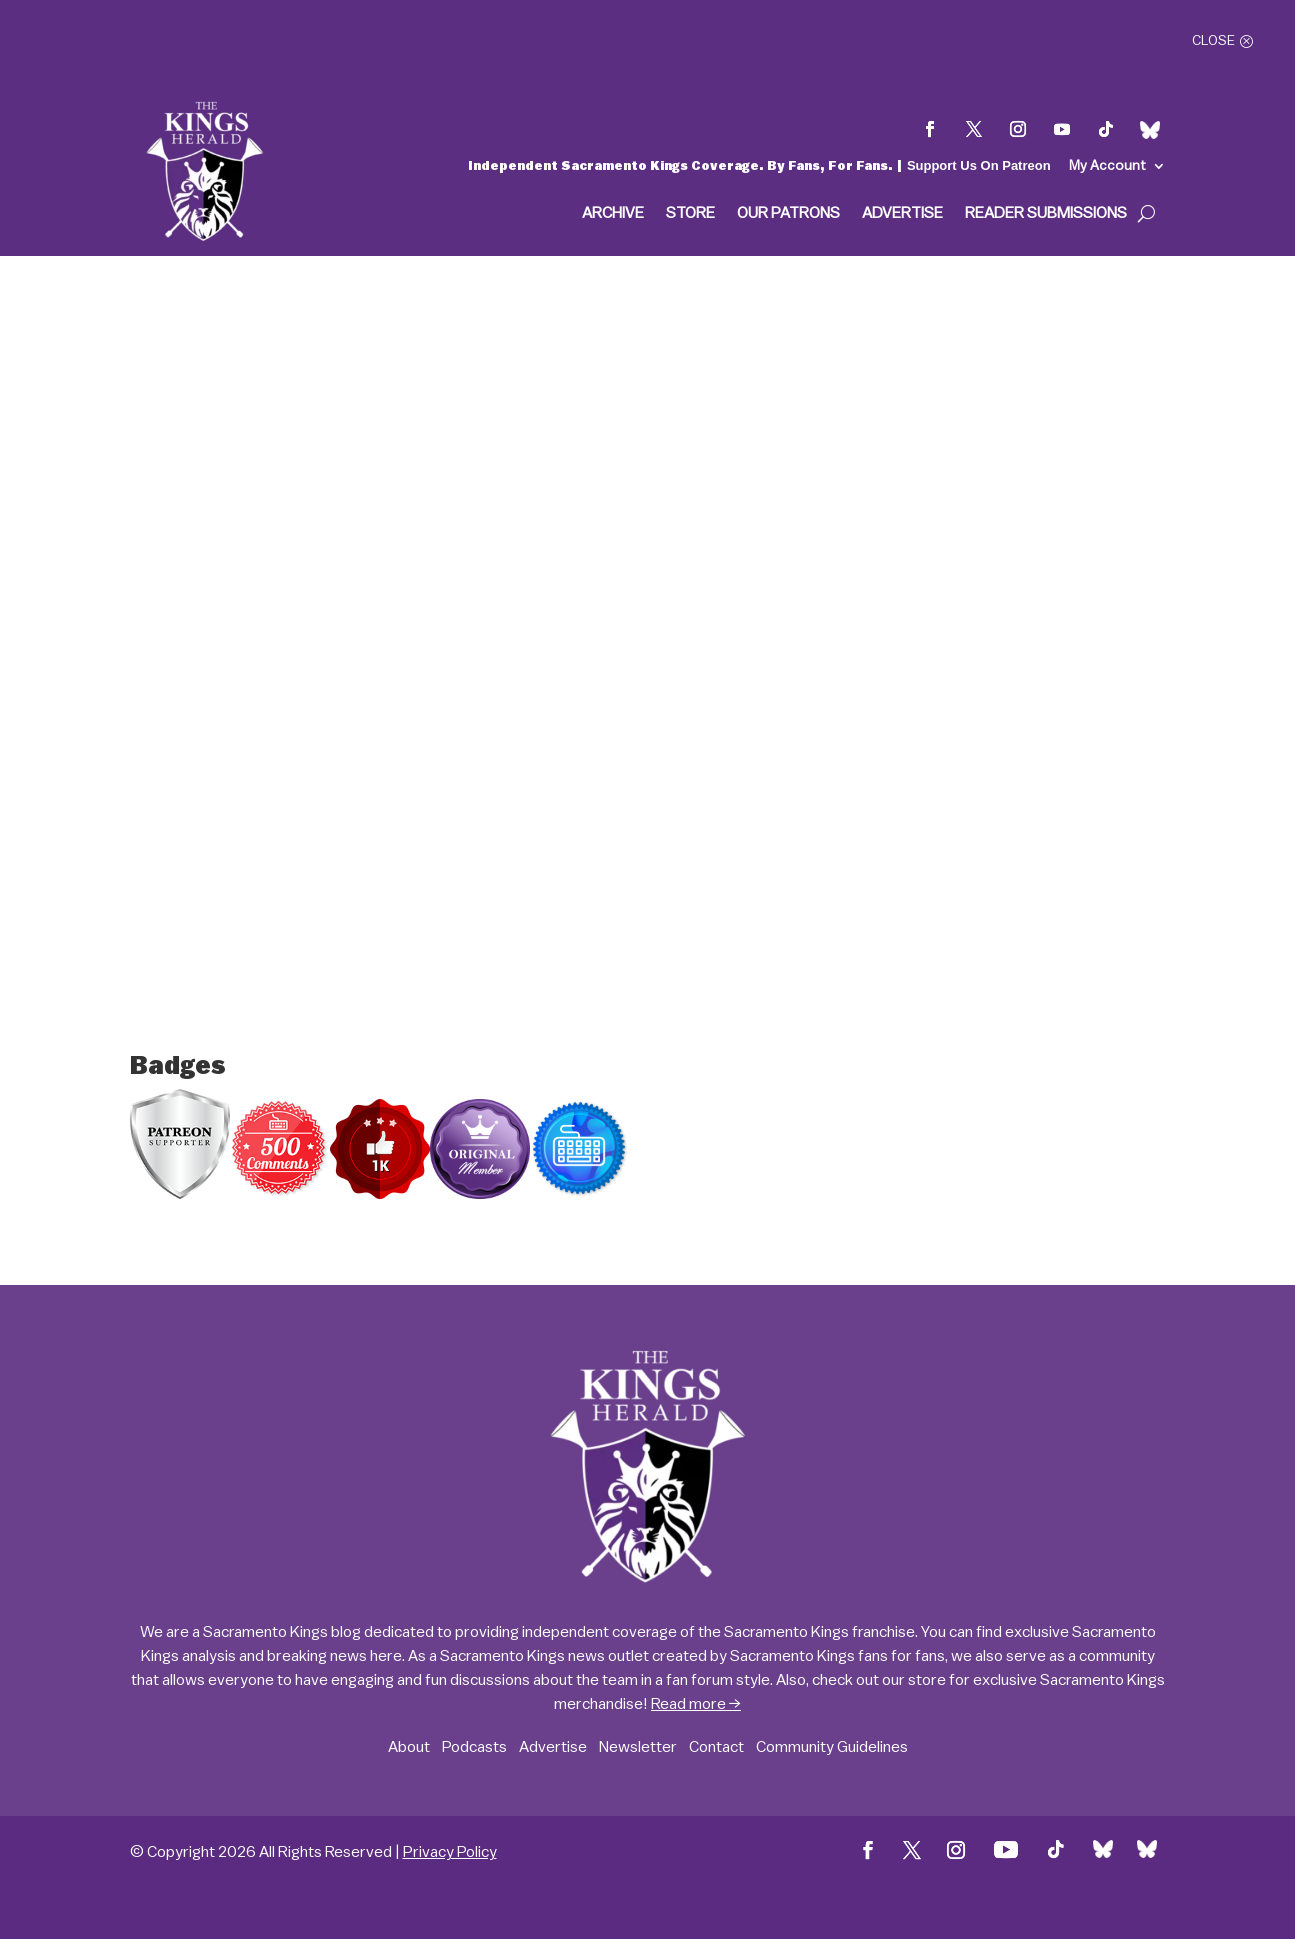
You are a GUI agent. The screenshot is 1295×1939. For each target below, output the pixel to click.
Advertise (902, 213)
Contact (716, 1747)
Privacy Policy (450, 1852)
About (409, 1747)
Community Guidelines (832, 1747)
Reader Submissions (1046, 213)
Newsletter (638, 1747)
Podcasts (474, 1747)
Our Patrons (788, 213)
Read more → (696, 1704)
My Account (1107, 166)
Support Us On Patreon (979, 165)
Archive (613, 213)
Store (690, 213)
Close (1213, 41)
